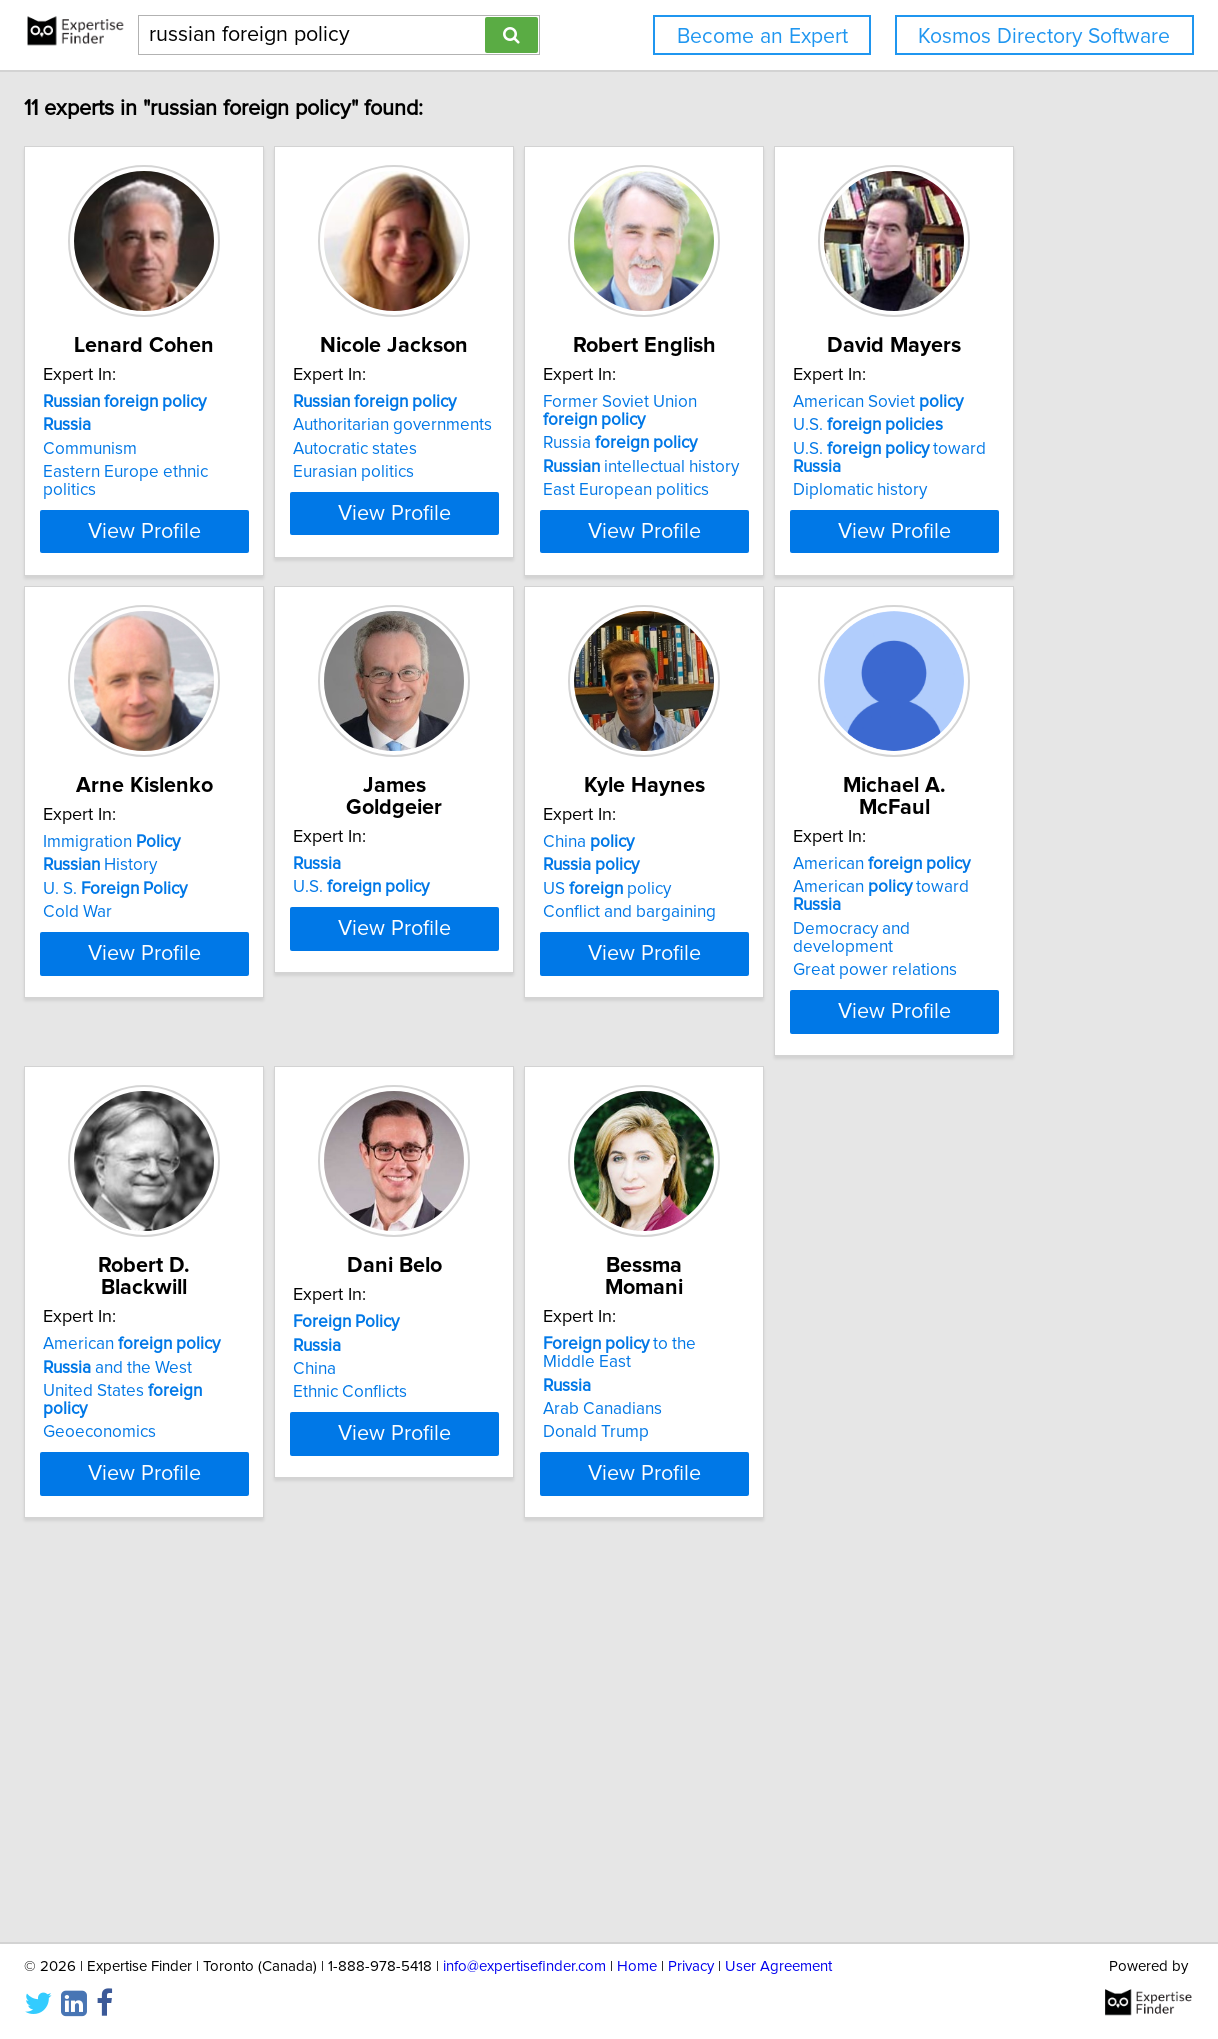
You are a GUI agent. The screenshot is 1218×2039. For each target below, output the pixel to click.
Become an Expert (762, 36)
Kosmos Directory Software (1044, 36)
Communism (225, 449)
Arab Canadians (537, 1769)
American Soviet (263, 842)
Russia (855, 443)
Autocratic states (540, 449)
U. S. (550, 889)
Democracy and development (588, 1329)
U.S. (253, 865)
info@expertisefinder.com (524, 1966)
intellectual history (876, 467)
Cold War (512, 912)
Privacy (691, 1966)
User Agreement (778, 1966)
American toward (592, 1305)
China (223, 1282)
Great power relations (560, 1352)
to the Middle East (600, 1722)
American (566, 1282)
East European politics (861, 490)
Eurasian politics (538, 472)
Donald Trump (531, 1792)
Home (637, 1966)
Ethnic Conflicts (235, 1792)
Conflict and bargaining (264, 1352)
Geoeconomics (834, 1352)
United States (881, 1329)
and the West (852, 1305)
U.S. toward (300, 889)
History (535, 865)
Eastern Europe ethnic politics (289, 472)
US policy (242, 1329)
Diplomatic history (245, 912)
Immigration (546, 842)
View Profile (304, 531)
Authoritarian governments (577, 425)
